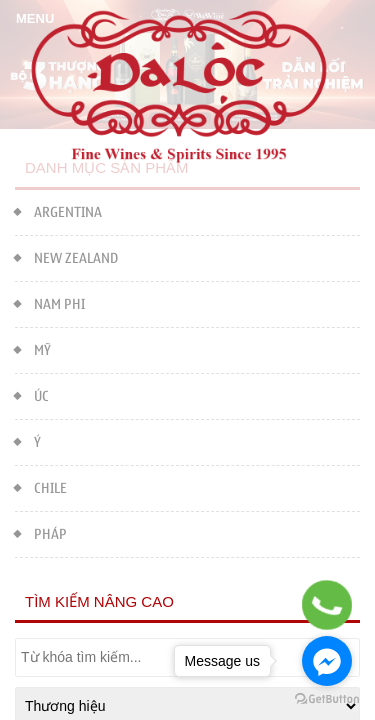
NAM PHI (50, 302)
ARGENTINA (58, 210)
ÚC (32, 394)
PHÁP (41, 532)
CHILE (41, 486)
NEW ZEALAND (66, 256)
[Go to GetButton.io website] (327, 699)
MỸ (33, 348)
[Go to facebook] (327, 661)
